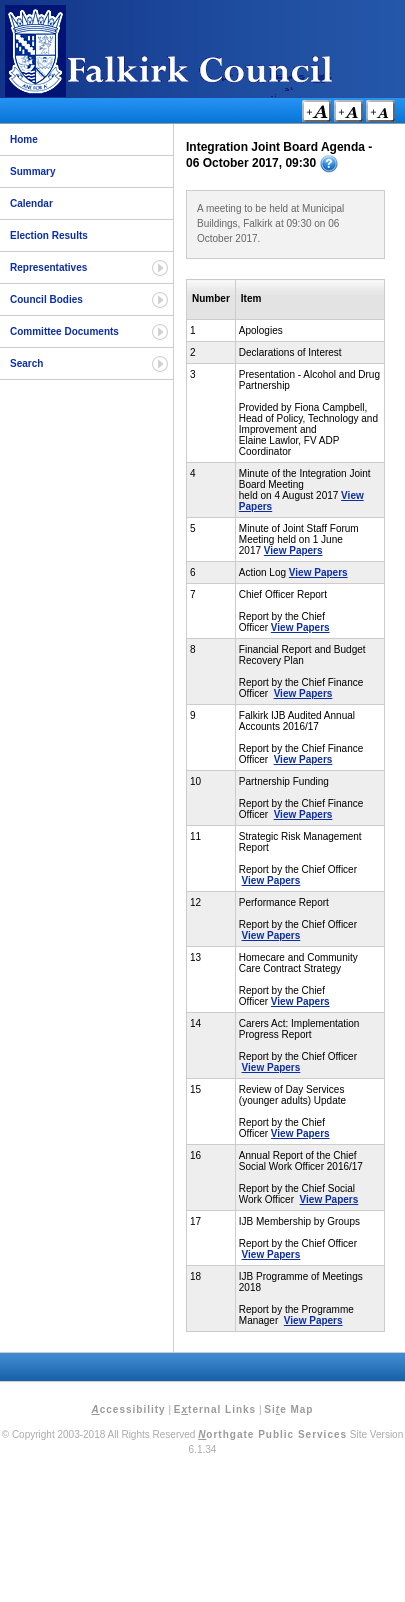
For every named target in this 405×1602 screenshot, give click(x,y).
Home (24, 139)
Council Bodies (46, 299)
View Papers (293, 550)
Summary (33, 171)
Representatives (48, 267)
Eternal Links (215, 1409)
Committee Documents (64, 331)
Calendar (31, 203)
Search (26, 363)
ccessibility (129, 1409)
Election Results (49, 235)
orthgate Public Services (272, 1434)
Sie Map (288, 1409)
